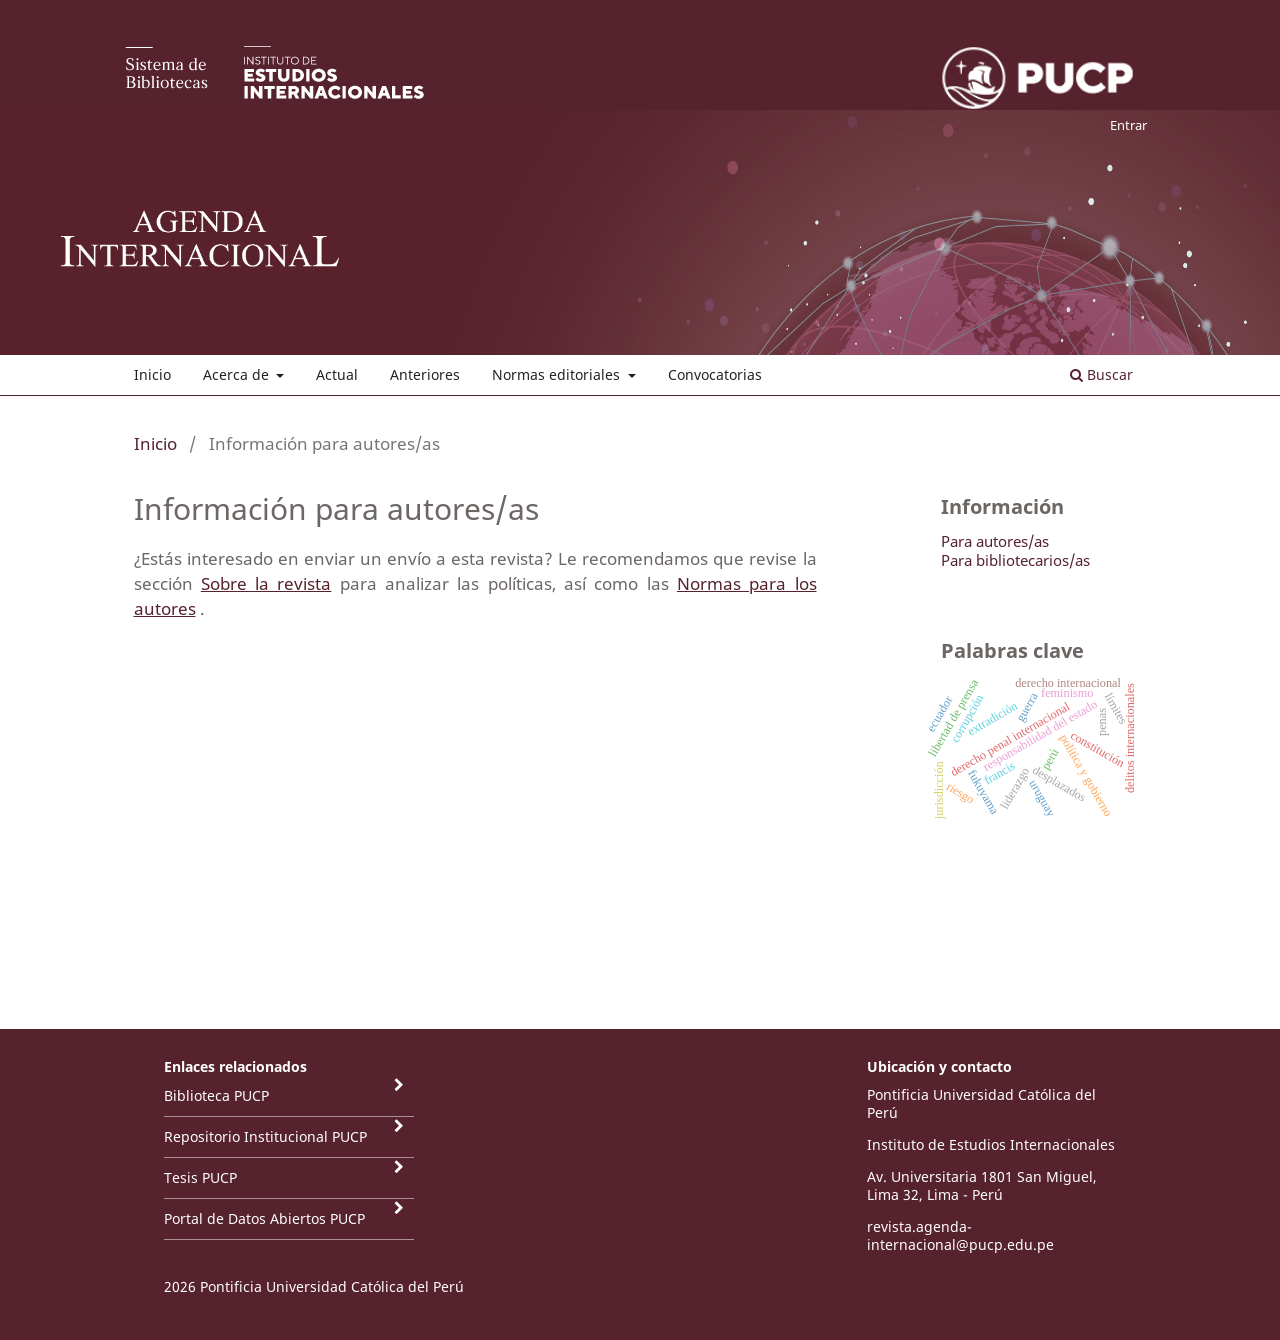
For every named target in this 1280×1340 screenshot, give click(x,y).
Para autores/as (995, 541)
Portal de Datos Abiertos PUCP (264, 1218)
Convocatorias (715, 374)
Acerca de (238, 374)
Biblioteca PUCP (216, 1095)
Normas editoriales (558, 374)
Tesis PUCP (200, 1177)
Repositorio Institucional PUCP (265, 1136)
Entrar (1128, 125)
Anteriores (425, 374)
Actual (337, 374)
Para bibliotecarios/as (1015, 560)
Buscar (1101, 374)
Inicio (152, 374)
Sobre (228, 583)
